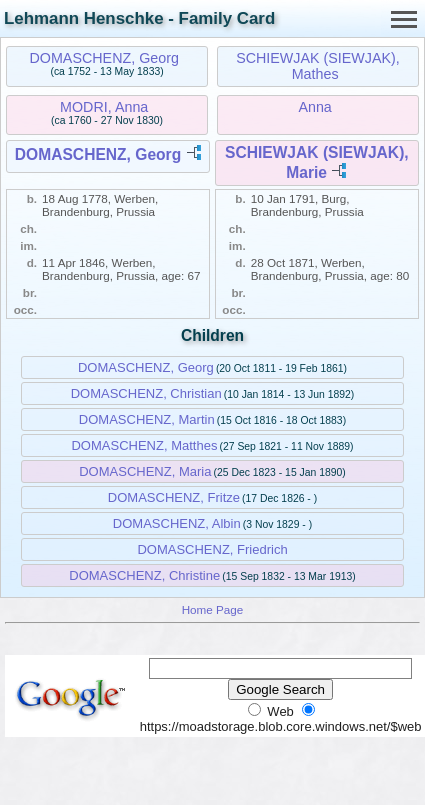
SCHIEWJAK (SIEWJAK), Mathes (318, 66)
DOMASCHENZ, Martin (147, 419)
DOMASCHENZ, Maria (145, 471)
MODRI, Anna (104, 107)
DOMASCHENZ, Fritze (174, 497)
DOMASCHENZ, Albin (177, 523)
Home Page (213, 609)
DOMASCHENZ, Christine (144, 575)
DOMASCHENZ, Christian (146, 393)
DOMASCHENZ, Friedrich (212, 549)
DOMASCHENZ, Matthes (144, 445)
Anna (314, 107)
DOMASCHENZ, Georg (104, 58)
